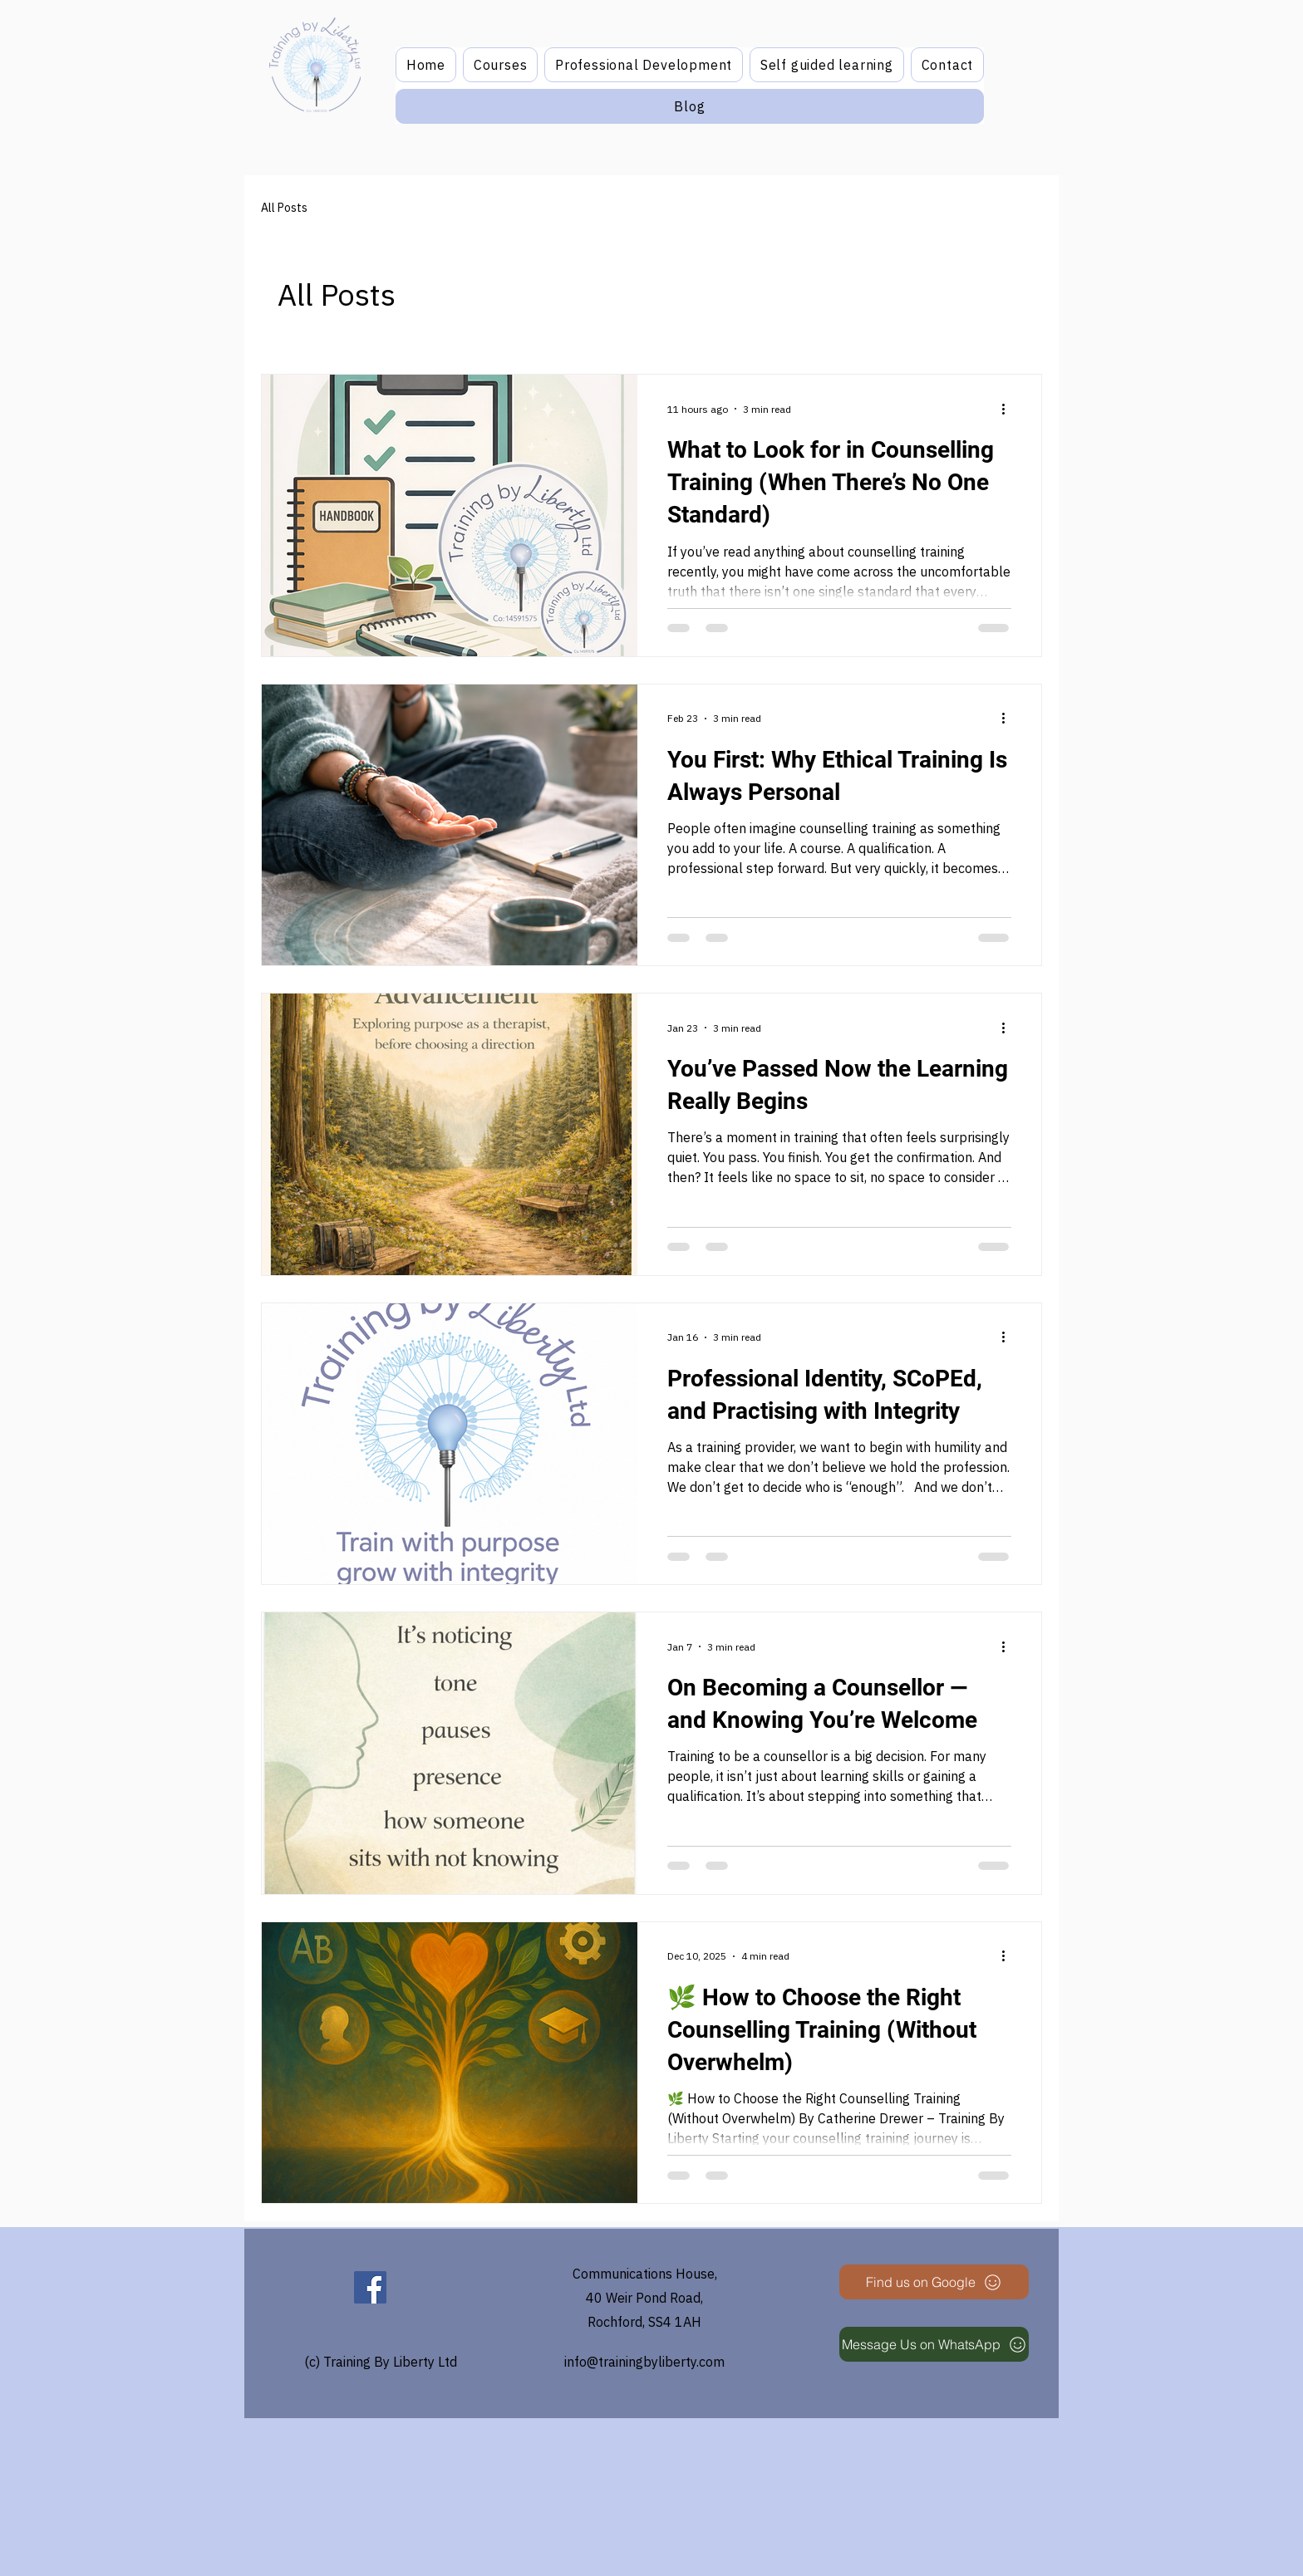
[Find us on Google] (934, 2281)
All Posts (284, 207)
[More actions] (1009, 409)
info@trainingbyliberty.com (644, 2361)
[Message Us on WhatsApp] (934, 2344)
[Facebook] (370, 2287)
